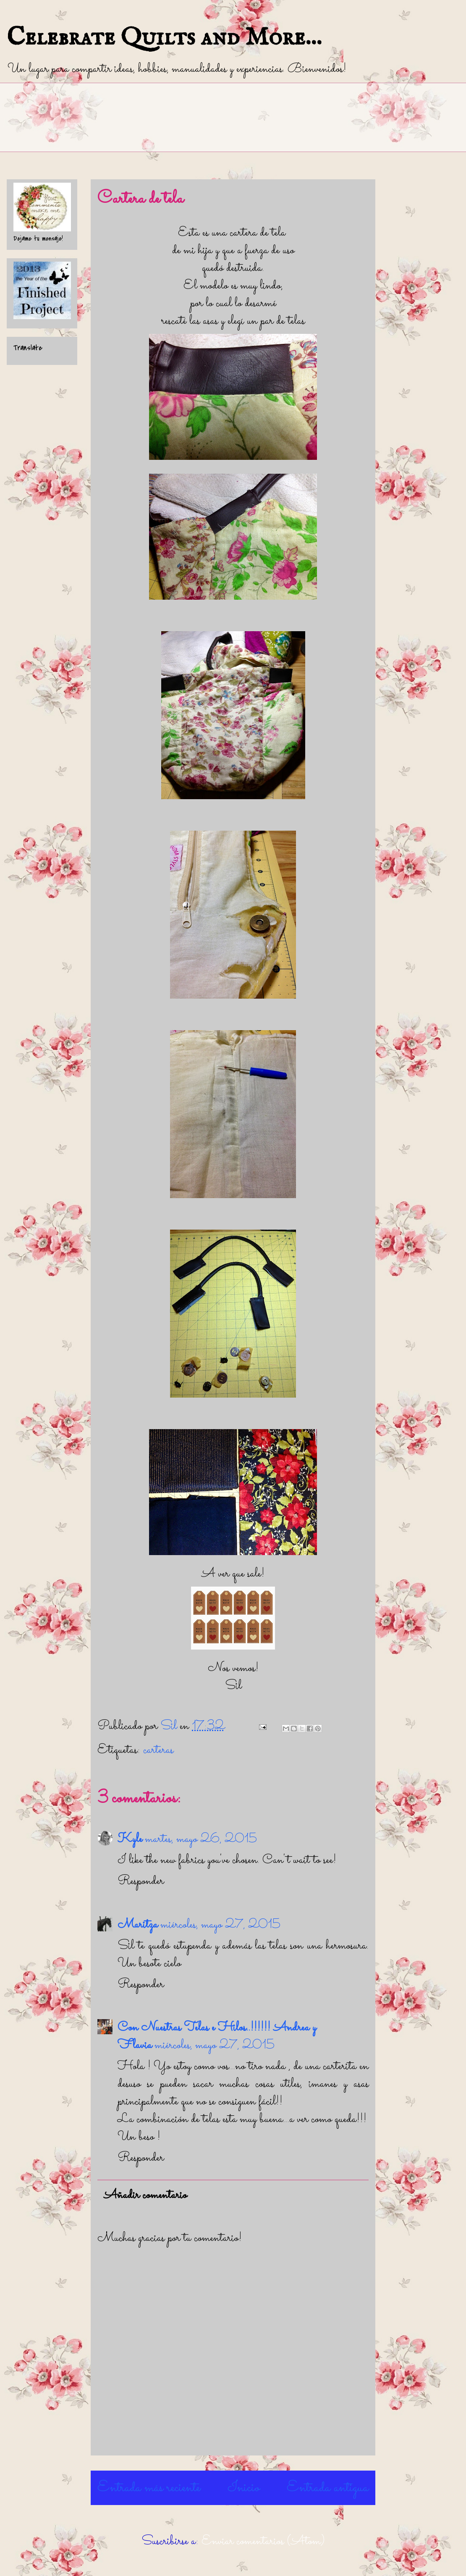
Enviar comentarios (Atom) (263, 2541)
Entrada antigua (328, 2488)
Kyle (130, 1839)
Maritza (138, 1925)
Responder (141, 1881)
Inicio (244, 2488)
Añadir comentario (145, 2195)
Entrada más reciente (148, 2488)
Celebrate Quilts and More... (164, 38)
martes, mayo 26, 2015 (201, 1839)
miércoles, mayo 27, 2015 (220, 1925)
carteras (158, 1750)
